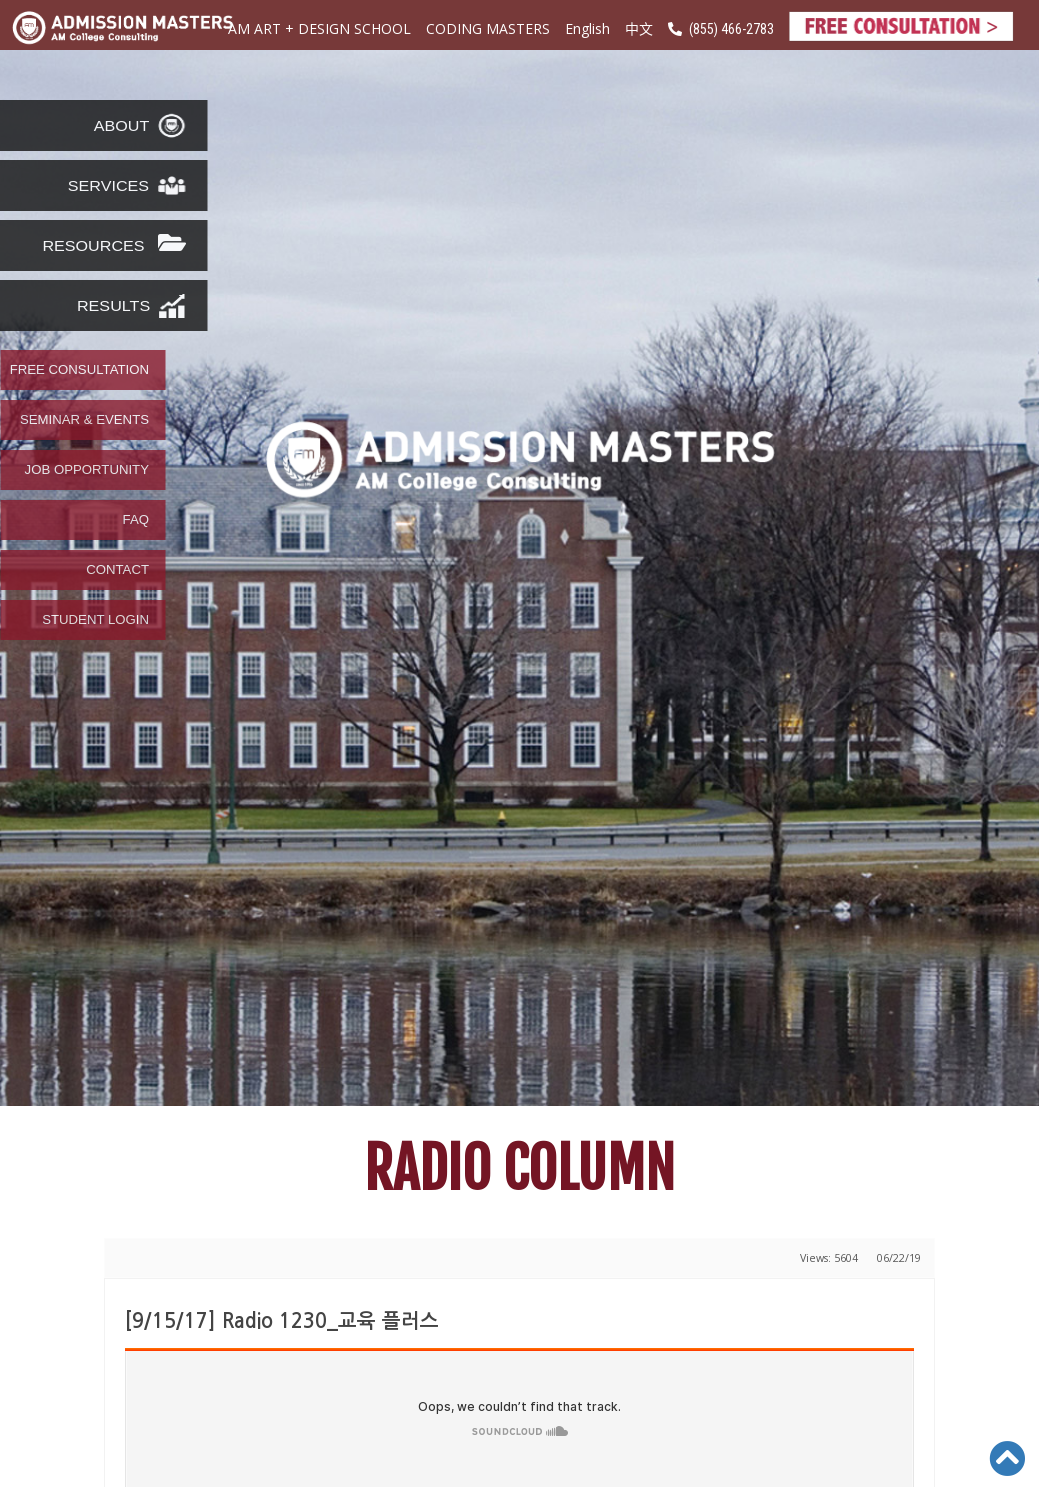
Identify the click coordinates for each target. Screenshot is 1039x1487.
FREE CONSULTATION (79, 370)
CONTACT (117, 570)
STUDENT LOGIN (95, 620)
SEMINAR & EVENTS (84, 420)
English (587, 28)
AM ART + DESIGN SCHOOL (319, 28)
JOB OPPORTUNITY (87, 470)
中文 (639, 28)
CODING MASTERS (488, 28)
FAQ (136, 520)
